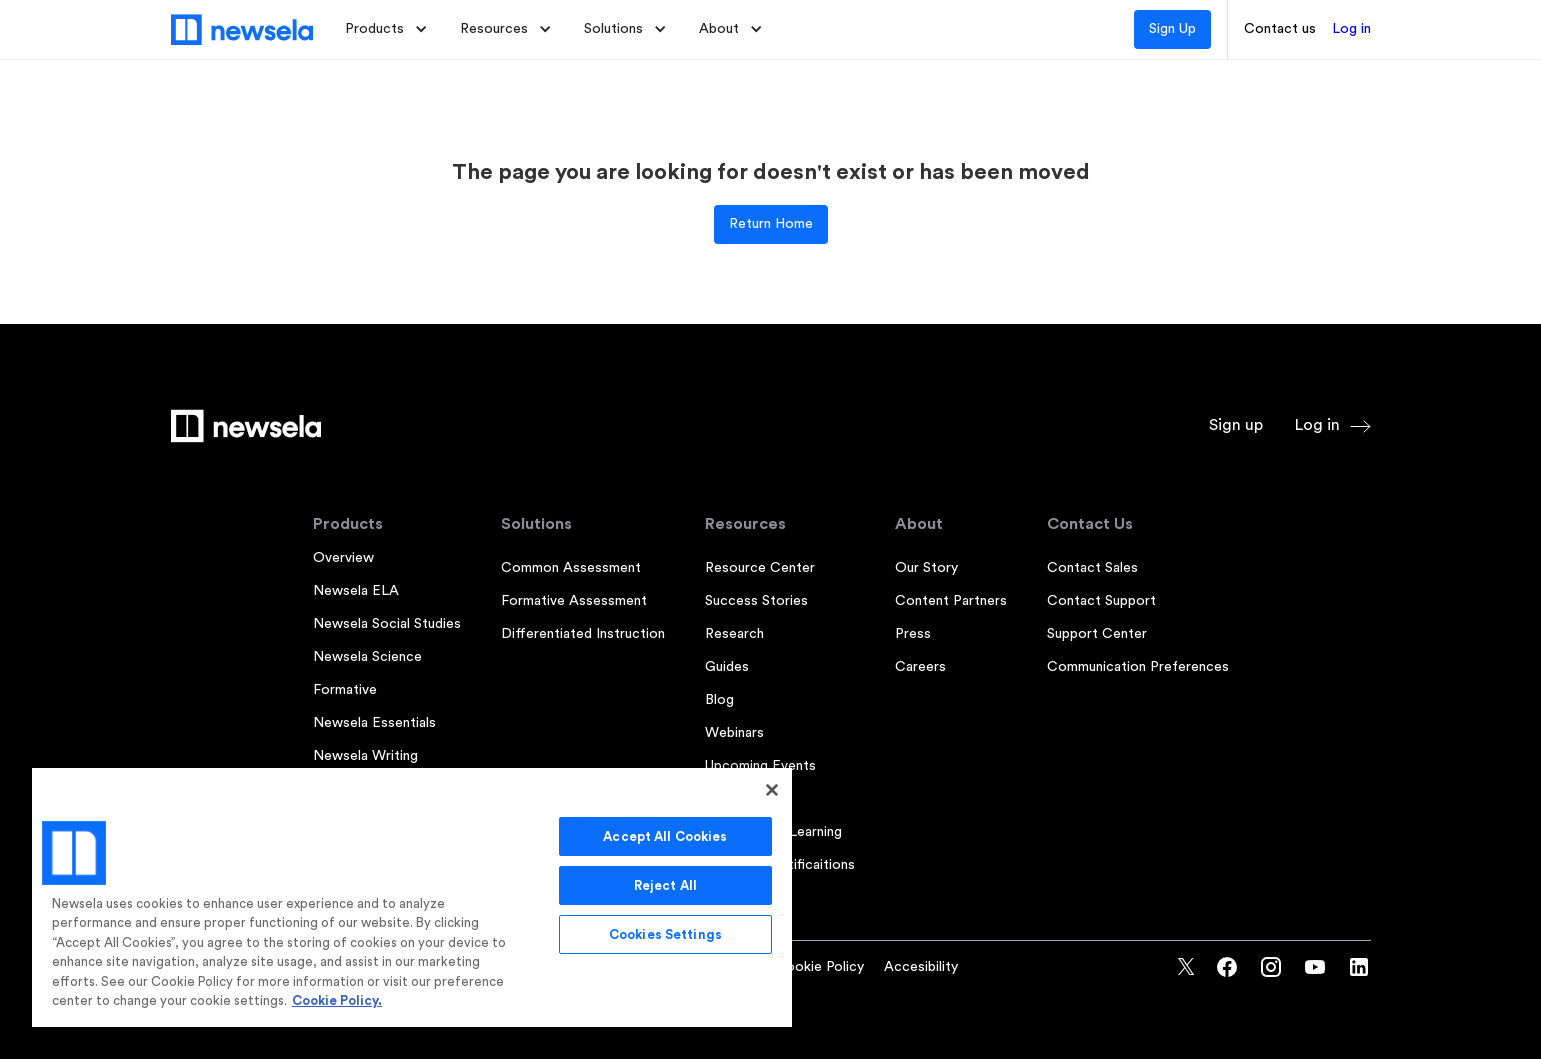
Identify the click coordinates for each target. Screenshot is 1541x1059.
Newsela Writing (365, 756)
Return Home (771, 224)
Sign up (1236, 425)
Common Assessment (571, 568)
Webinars (734, 733)
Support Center (1097, 634)
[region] (412, 896)
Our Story (926, 568)
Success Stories (756, 601)
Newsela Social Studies (387, 624)
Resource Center (760, 568)
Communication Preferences (1138, 667)
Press (913, 634)
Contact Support (1101, 601)
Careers (920, 667)
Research (734, 634)
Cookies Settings (665, 934)
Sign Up (1172, 29)
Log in (1351, 29)
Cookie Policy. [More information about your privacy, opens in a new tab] (337, 1000)
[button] (386, 30)
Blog (719, 700)
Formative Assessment (574, 601)
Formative (345, 690)
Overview (343, 558)
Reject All (665, 885)
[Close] (772, 790)
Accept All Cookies (665, 836)
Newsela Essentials (374, 723)
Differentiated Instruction (583, 634)
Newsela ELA (356, 591)
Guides (727, 667)
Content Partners (951, 601)
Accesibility (921, 967)
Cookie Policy (819, 967)
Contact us (1280, 29)
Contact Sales (1092, 568)
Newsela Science (367, 657)
